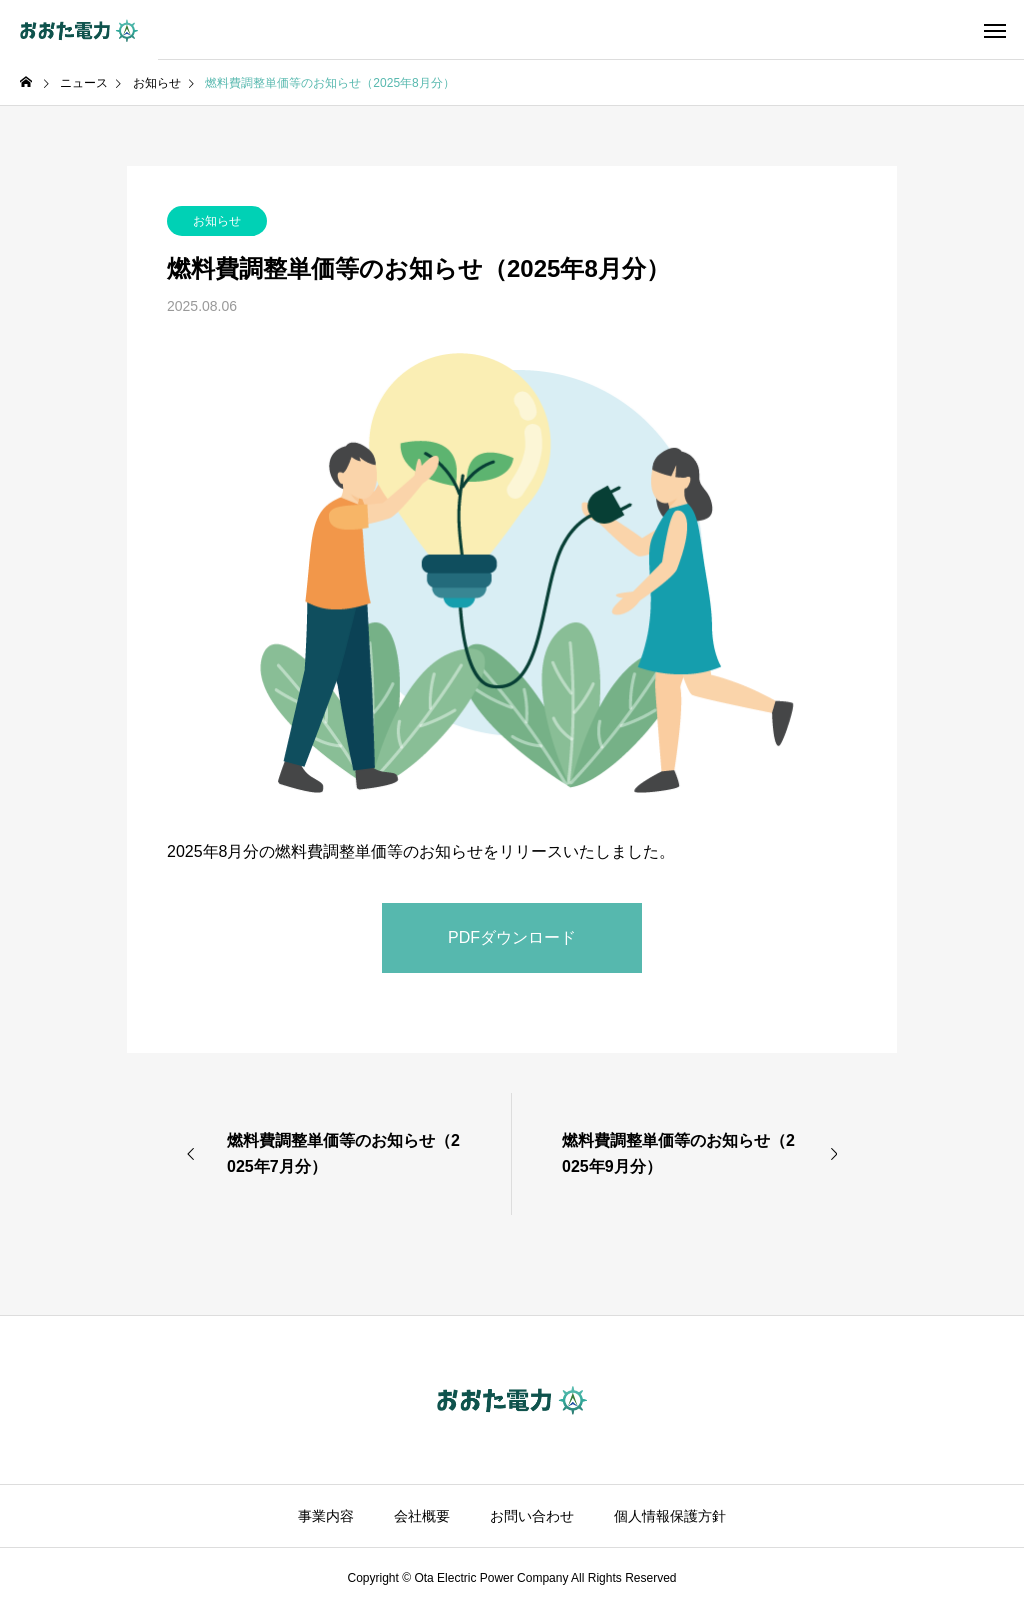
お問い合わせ (532, 1516)
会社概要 (422, 1516)
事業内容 (326, 1516)
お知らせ (217, 221)
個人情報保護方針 (670, 1516)
